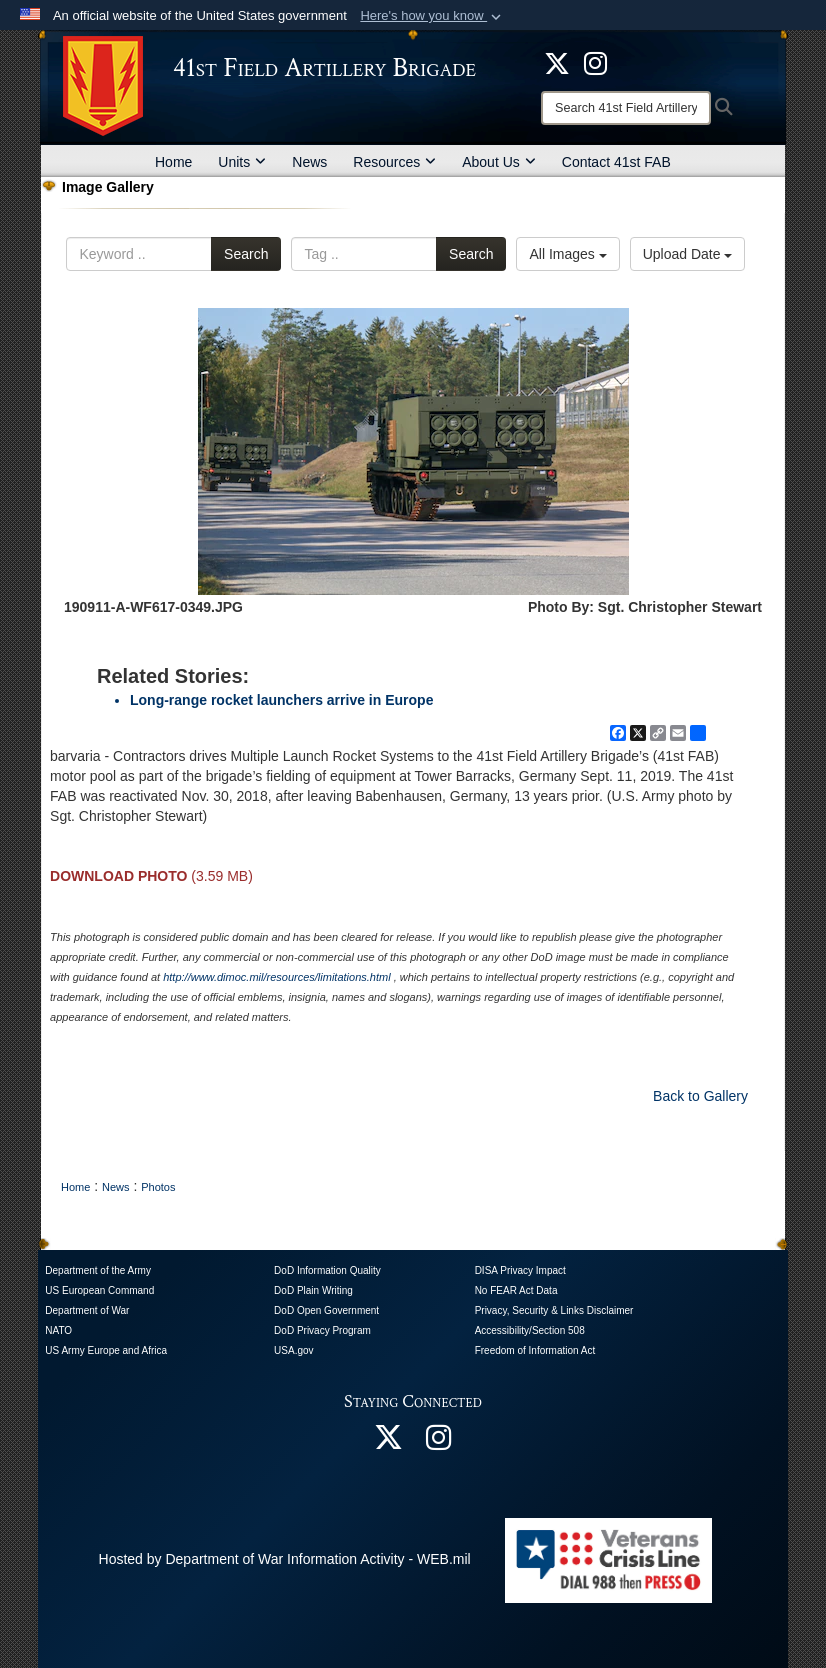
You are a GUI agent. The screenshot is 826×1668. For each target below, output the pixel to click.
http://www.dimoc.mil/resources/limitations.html (276, 977)
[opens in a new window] (595, 62)
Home (173, 162)
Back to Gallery (700, 1096)
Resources (394, 162)
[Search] (626, 108)
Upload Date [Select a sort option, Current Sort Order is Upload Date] (688, 254)
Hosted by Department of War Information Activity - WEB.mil (285, 1559)
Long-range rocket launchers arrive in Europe (281, 700)
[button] (432, 16)
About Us (499, 162)
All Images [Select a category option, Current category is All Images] (567, 254)
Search (246, 254)
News (309, 162)
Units (242, 162)
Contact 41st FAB (616, 162)
